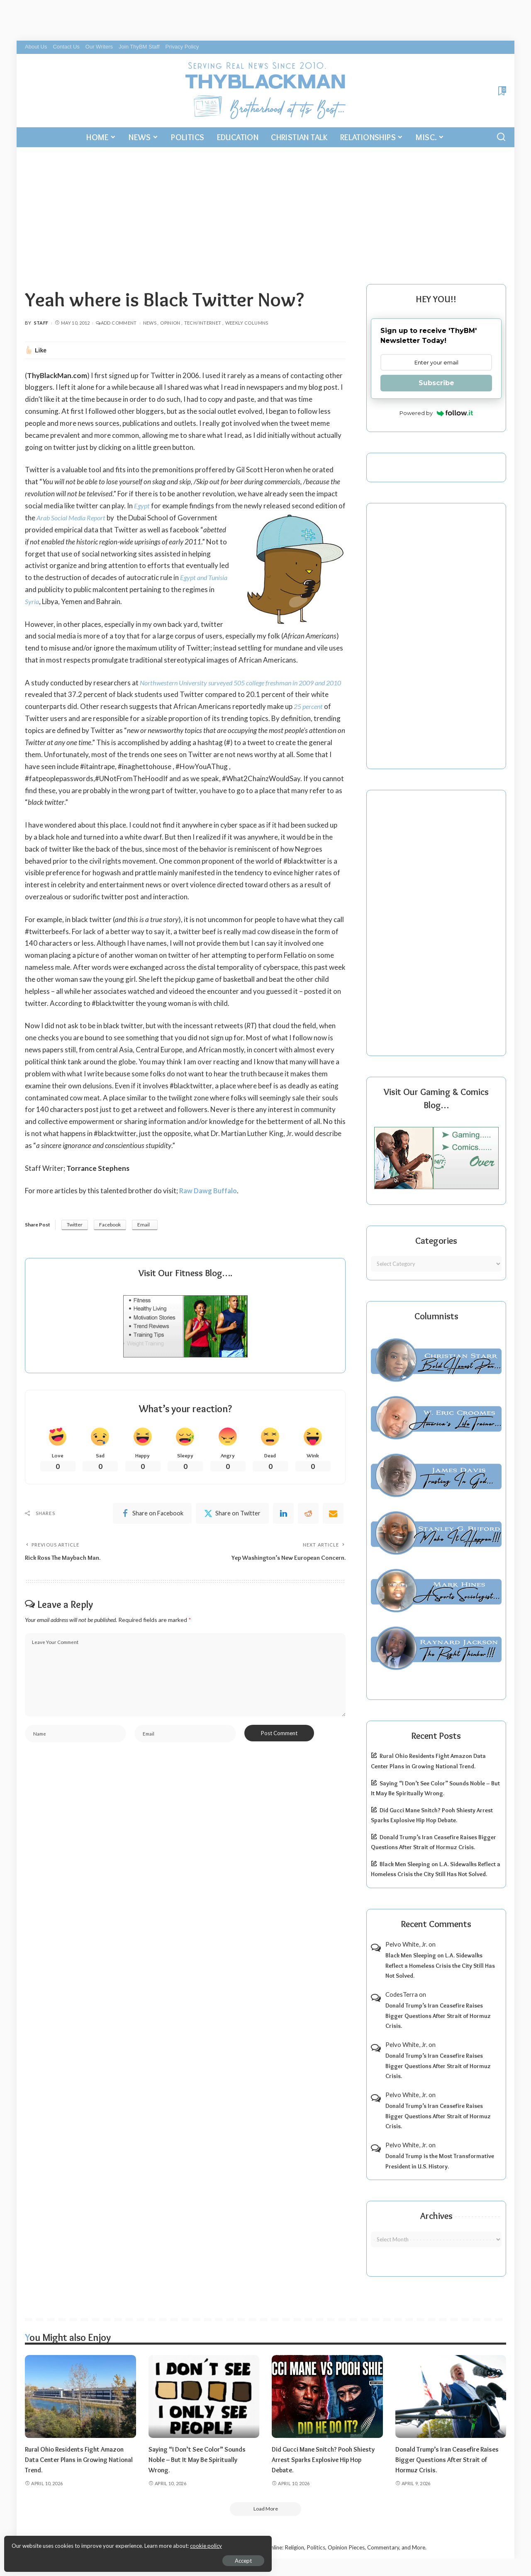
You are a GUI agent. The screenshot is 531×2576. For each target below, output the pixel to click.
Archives (436, 2216)
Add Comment (116, 322)
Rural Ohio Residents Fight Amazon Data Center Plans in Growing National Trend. (78, 2459)
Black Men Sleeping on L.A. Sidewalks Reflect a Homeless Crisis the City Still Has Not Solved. (440, 1965)
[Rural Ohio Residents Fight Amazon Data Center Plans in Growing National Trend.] (80, 2396)
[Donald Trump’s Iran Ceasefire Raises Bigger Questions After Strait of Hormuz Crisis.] (451, 2396)
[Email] (333, 1514)
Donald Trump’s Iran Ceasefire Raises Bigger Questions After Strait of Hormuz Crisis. (438, 2016)
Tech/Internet (203, 322)
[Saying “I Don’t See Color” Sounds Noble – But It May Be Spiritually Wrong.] (204, 2396)
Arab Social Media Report (81, 517)
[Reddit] (308, 1514)
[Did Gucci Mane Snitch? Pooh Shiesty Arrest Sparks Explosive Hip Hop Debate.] (327, 2396)
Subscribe (436, 383)
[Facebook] (152, 1514)
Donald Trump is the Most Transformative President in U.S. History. (439, 2161)
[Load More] (265, 2509)
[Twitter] (232, 1514)
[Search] (501, 137)
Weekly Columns (246, 322)
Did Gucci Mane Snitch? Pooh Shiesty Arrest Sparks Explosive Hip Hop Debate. (326, 2459)
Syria (39, 601)
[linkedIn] (283, 1514)
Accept (101, 2557)
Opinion (170, 322)
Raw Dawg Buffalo (209, 1190)
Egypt (142, 505)
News (149, 322)
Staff (41, 322)
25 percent (328, 706)
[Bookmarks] (501, 90)
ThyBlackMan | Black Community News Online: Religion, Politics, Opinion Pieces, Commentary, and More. (296, 2548)
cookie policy (105, 2543)
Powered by (436, 413)
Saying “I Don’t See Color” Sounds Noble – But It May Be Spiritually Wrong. (202, 2459)
